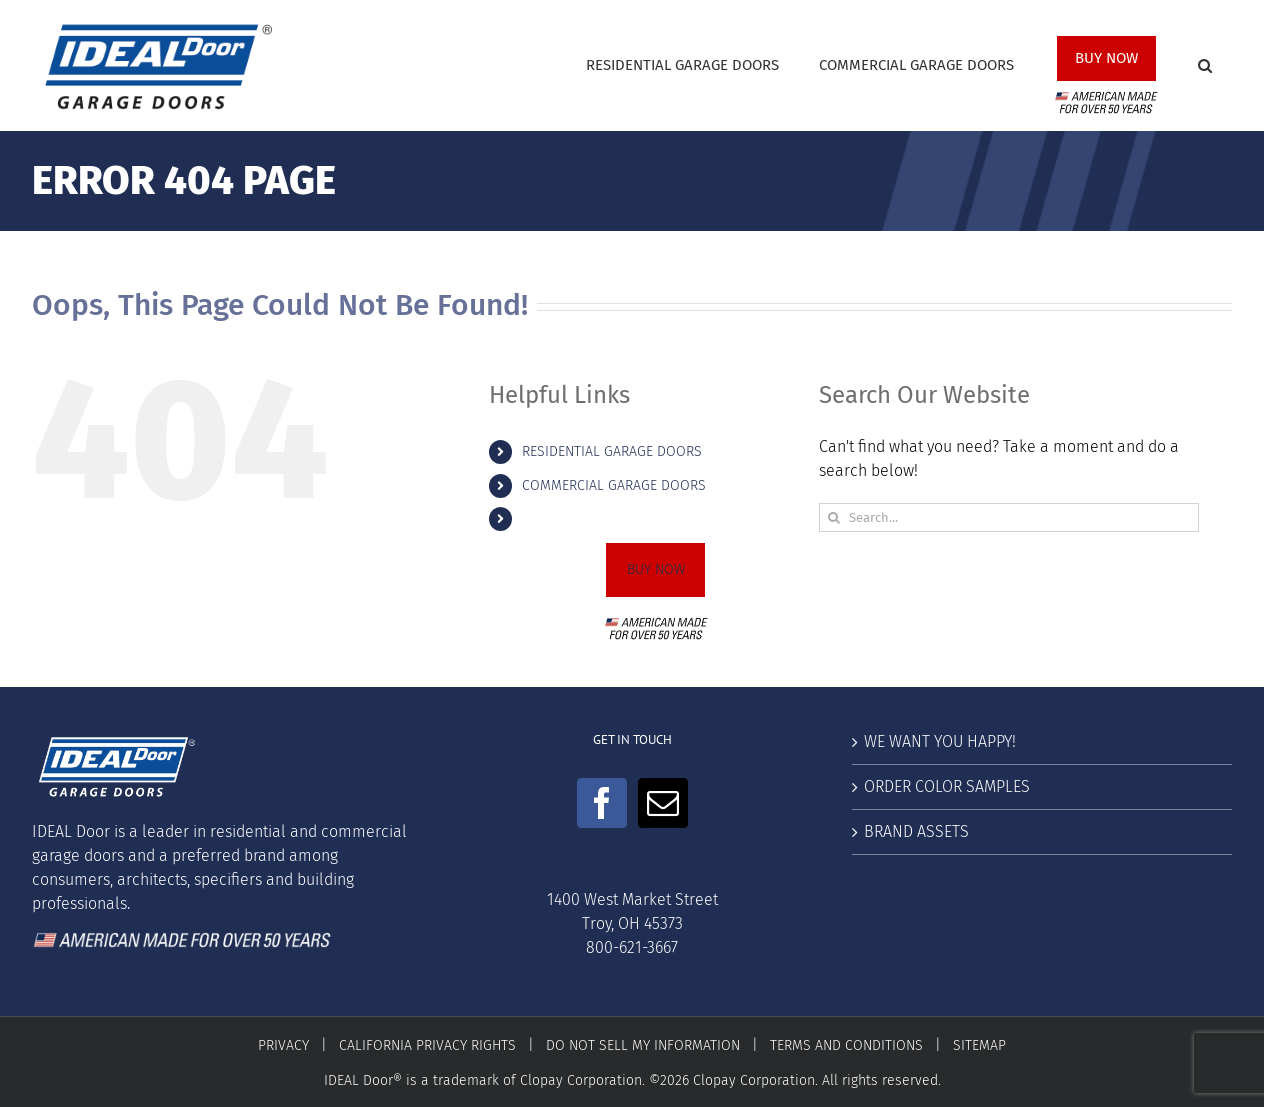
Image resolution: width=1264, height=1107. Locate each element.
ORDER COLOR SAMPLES (947, 786)
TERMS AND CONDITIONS (846, 1045)
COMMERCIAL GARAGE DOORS (614, 485)
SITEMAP (979, 1045)
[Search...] (1009, 517)
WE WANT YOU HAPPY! (940, 741)
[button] (1205, 65)
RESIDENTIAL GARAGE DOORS (612, 451)
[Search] (833, 517)
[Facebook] (602, 803)
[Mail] (663, 803)
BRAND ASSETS (916, 831)
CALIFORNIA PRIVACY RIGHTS (427, 1045)
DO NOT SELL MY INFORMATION (643, 1045)
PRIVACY (283, 1045)
